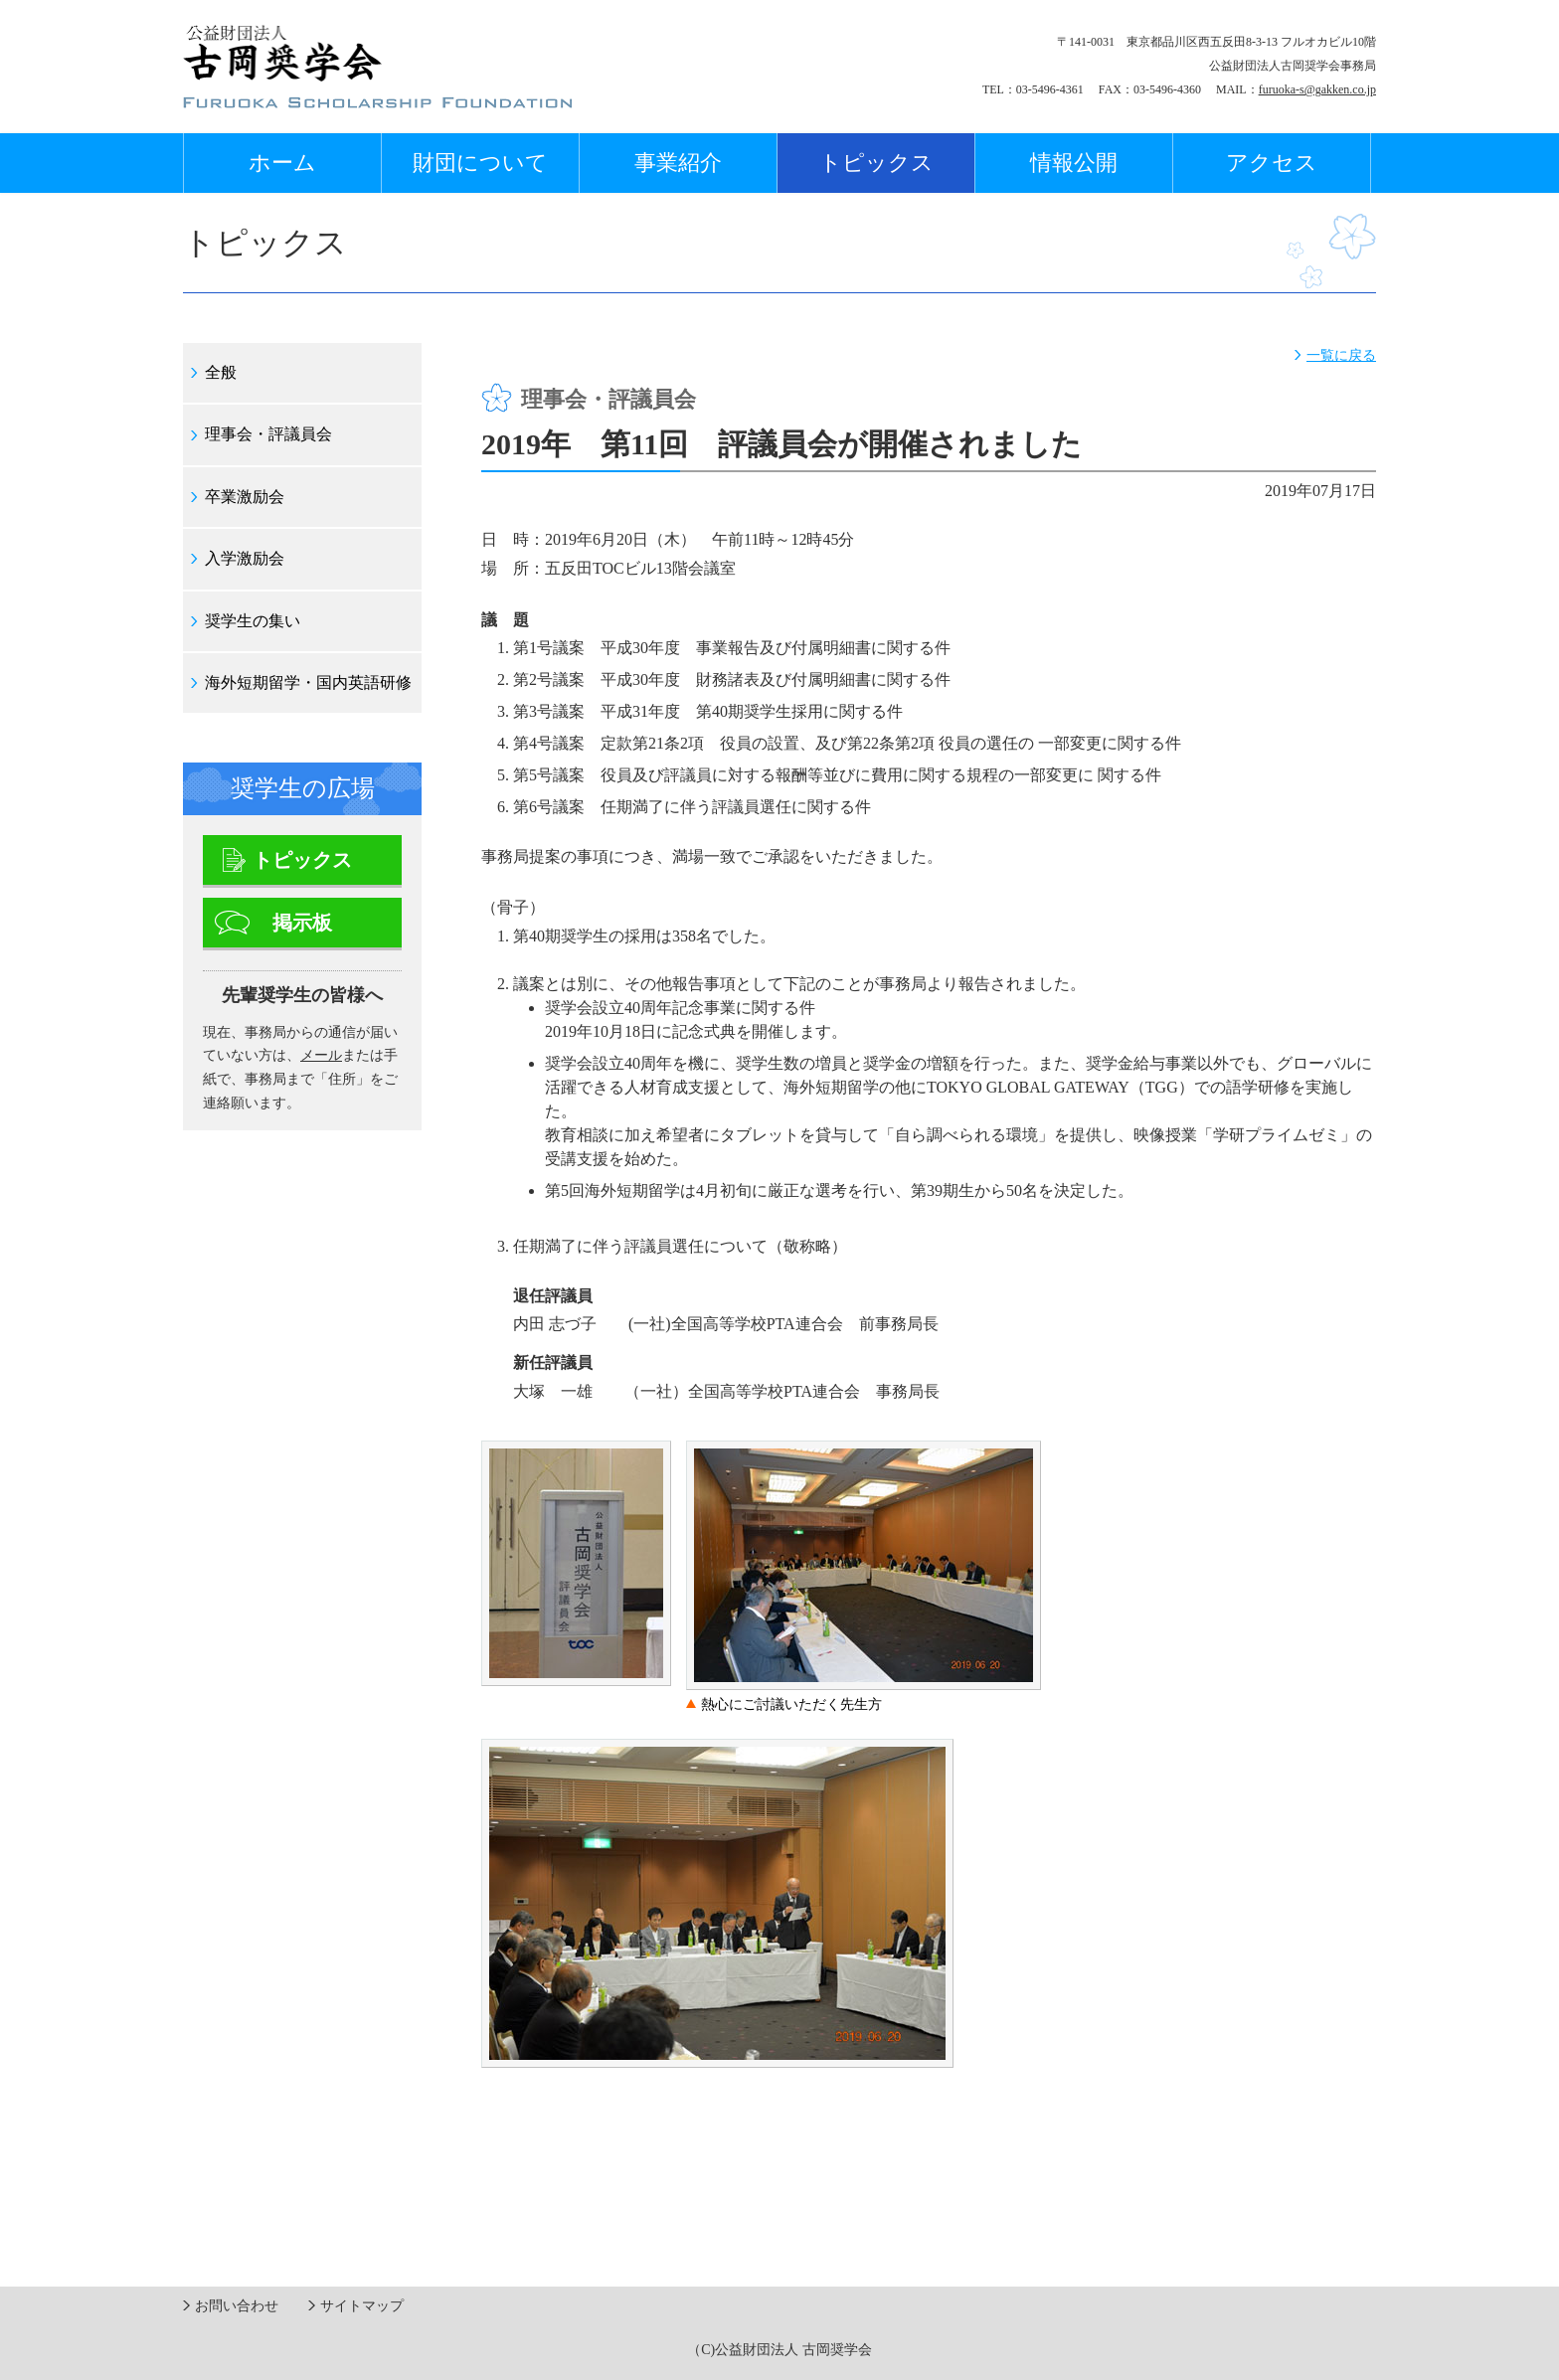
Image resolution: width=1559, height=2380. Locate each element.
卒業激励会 (244, 496)
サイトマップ (362, 2305)
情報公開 (1074, 162)
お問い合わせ (236, 2305)
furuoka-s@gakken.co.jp (1317, 89)
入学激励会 (244, 558)
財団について (480, 162)
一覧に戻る (1341, 355)
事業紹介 (678, 162)
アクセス (1271, 162)
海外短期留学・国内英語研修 (308, 682)
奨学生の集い (252, 620)
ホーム (282, 162)
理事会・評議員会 (268, 433)
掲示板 (302, 923)
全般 (221, 372)
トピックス (876, 162)
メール (321, 1055)
